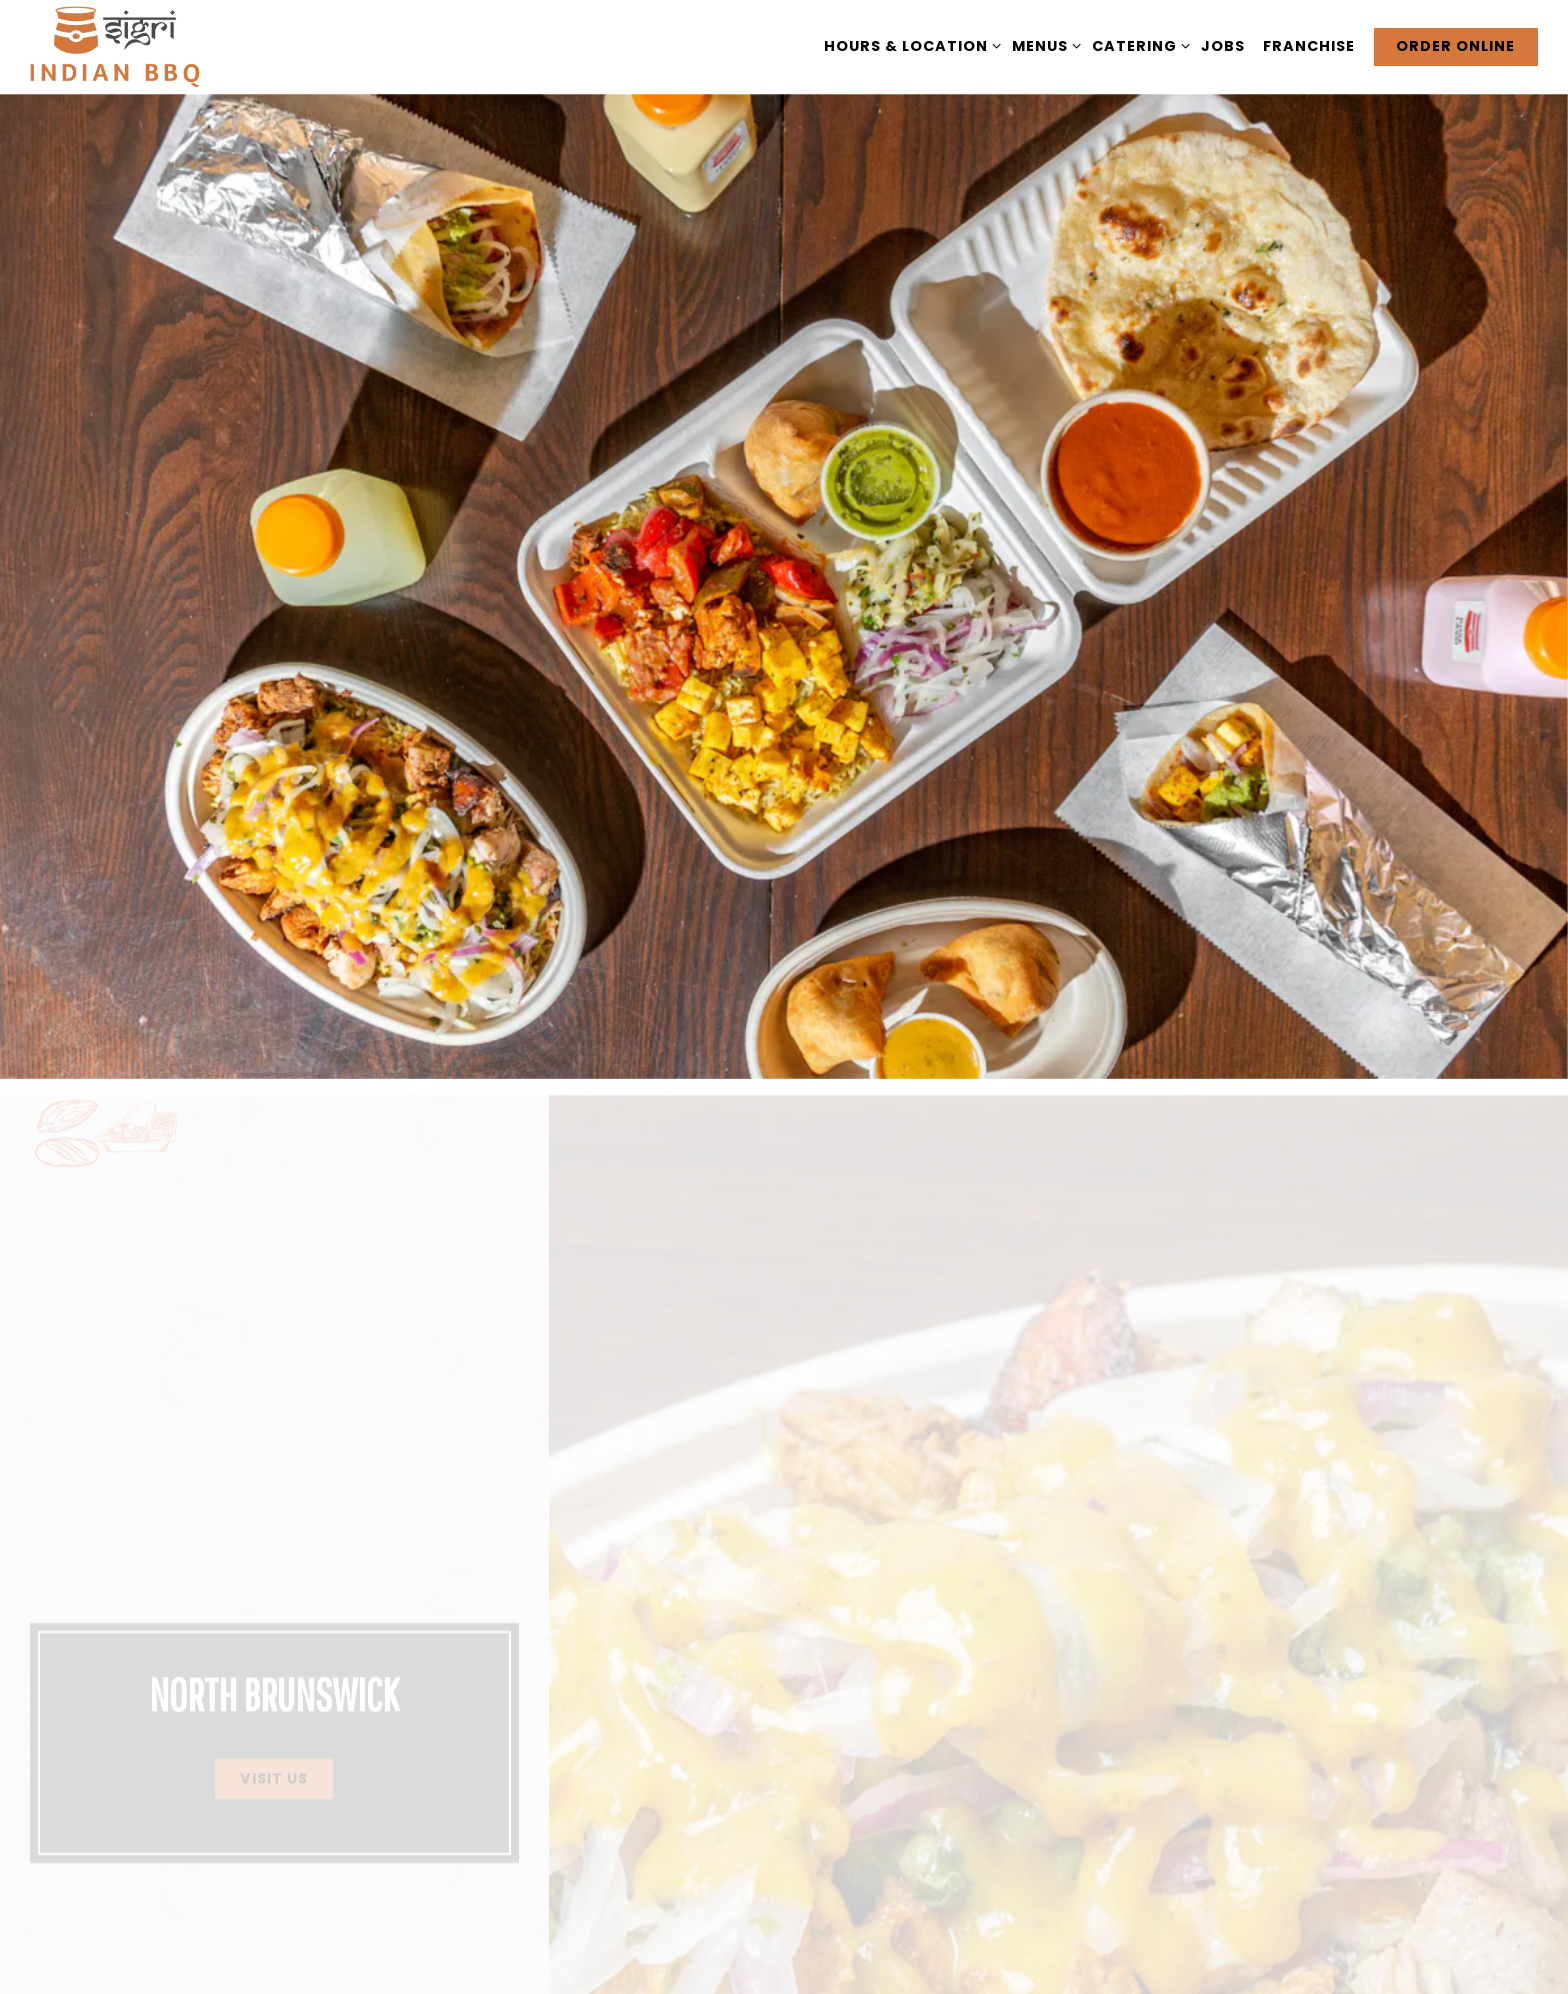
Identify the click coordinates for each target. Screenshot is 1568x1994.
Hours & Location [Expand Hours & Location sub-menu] (909, 45)
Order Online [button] (1455, 46)
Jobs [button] (1223, 46)
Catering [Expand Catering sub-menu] (1137, 45)
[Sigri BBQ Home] (115, 47)
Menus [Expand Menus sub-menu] (1043, 45)
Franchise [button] (1309, 46)
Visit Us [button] (274, 1706)
